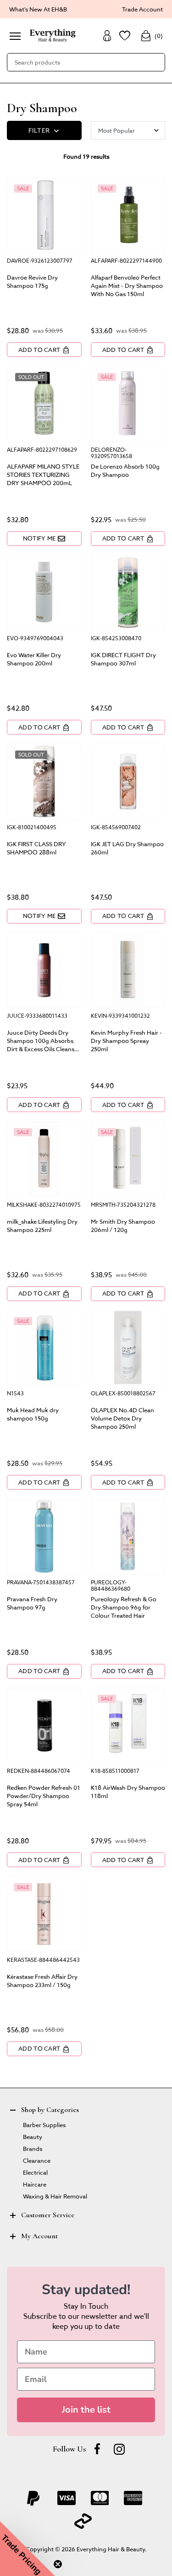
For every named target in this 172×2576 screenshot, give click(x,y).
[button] (27, 2548)
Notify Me (44, 538)
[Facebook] (97, 2449)
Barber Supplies (44, 2124)
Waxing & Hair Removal (55, 2196)
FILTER (44, 130)
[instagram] (119, 2449)
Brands (32, 2148)
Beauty (32, 2136)
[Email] (86, 2379)
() (151, 35)
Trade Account (142, 8)
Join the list (86, 2409)
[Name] (86, 2351)
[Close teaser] (57, 2564)
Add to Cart (44, 349)
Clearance (36, 2160)
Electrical (35, 2172)
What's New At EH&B (38, 8)
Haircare (34, 2184)
